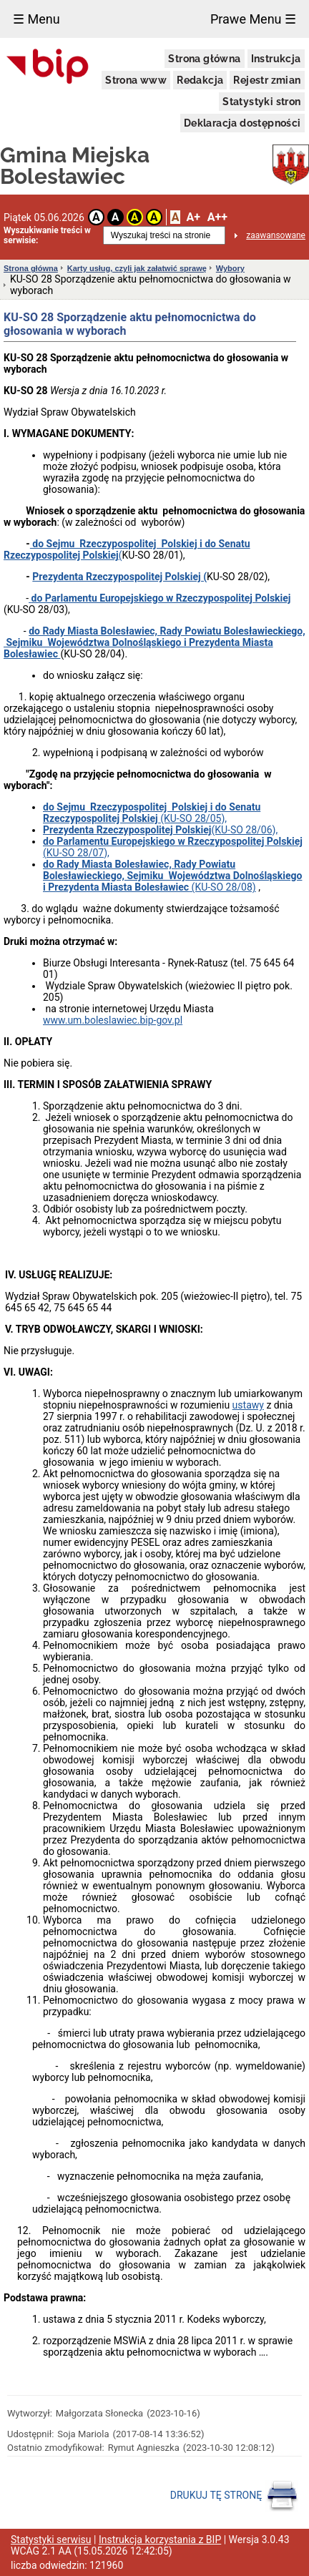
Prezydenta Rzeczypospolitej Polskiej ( (119, 576)
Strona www (136, 80)
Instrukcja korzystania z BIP (160, 2539)
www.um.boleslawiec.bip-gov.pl (112, 1020)
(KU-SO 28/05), (151, 812)
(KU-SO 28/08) (172, 875)
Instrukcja (276, 58)
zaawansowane (275, 235)
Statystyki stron (261, 101)
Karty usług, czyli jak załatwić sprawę (137, 268)
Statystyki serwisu (51, 2539)
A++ (217, 217)
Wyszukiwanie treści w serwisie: (47, 235)
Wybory (230, 268)
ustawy (248, 1405)
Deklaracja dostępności (242, 123)
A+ (193, 217)
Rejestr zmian (266, 80)
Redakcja (200, 80)
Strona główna (204, 58)
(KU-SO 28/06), (160, 830)
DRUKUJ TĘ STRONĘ (234, 2496)
